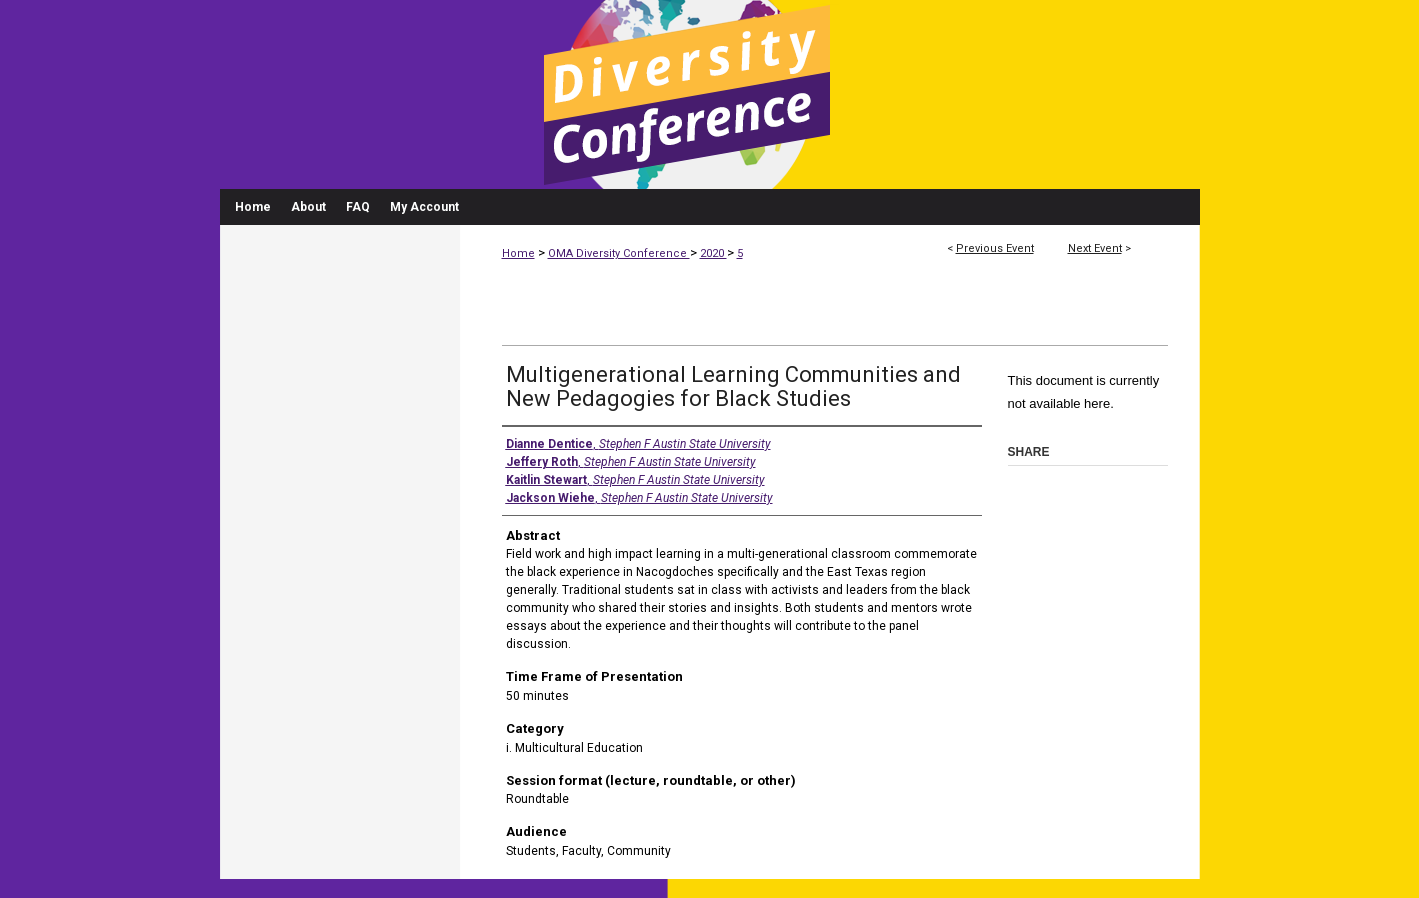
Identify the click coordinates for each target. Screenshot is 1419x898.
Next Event (1095, 248)
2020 (713, 253)
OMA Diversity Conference (619, 253)
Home (518, 253)
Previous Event (995, 248)
